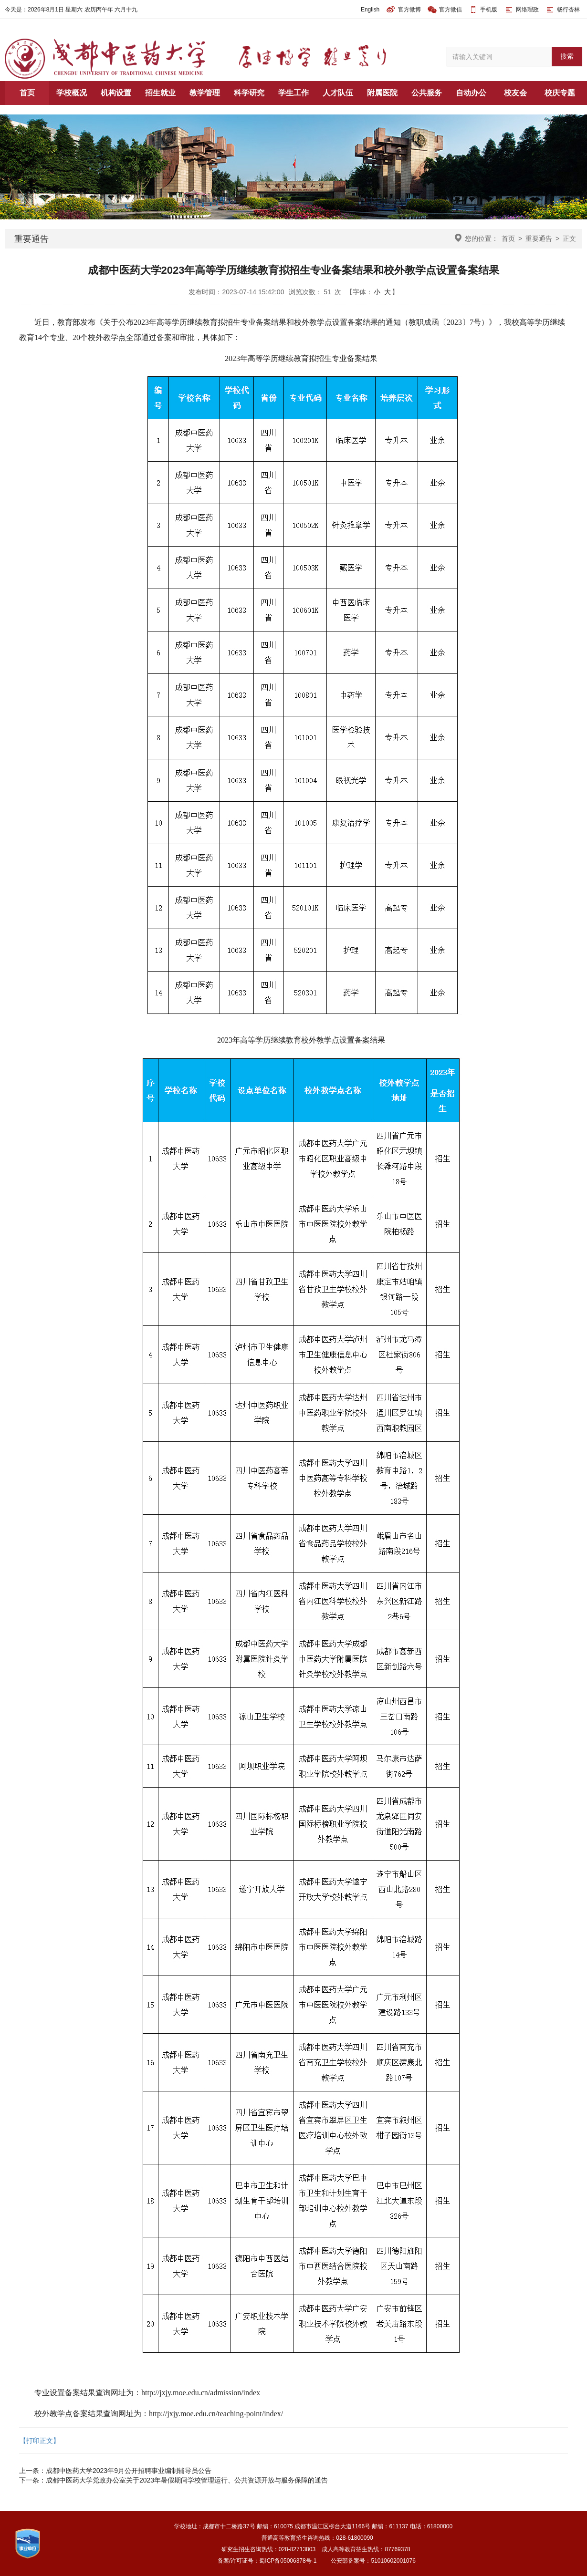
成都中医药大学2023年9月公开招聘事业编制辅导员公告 (128, 2470)
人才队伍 (338, 93)
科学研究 (249, 93)
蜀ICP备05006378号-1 (287, 2560)
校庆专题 (560, 93)
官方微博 (403, 9)
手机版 (488, 9)
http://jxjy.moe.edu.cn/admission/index (200, 2393)
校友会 (515, 93)
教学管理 (204, 93)
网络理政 (521, 9)
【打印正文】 (40, 2440)
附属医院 (382, 93)
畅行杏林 (562, 9)
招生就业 (160, 93)
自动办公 (471, 93)
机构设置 (116, 93)
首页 (27, 93)
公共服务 (426, 93)
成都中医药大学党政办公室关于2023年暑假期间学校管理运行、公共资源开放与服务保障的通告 (187, 2480)
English (370, 9)
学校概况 (71, 93)
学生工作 (293, 93)
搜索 (567, 56)
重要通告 (538, 238)
